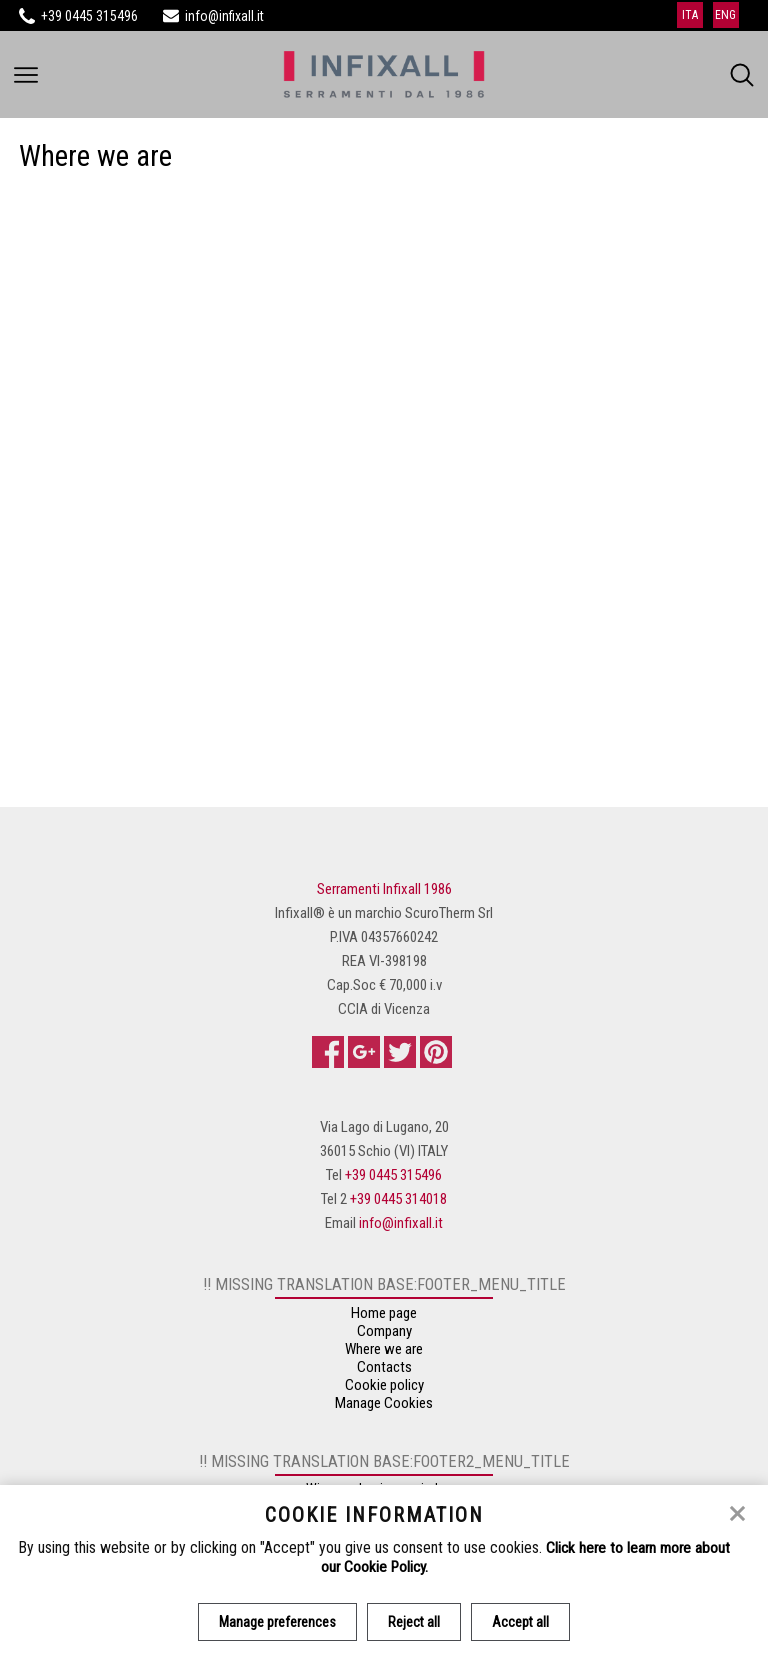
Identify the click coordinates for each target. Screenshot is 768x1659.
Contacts (384, 1371)
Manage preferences (275, 1622)
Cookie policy (384, 1389)
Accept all (522, 1622)
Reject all (414, 1622)
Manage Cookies (384, 1407)
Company (384, 1335)
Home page (384, 1317)
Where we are (384, 1353)
